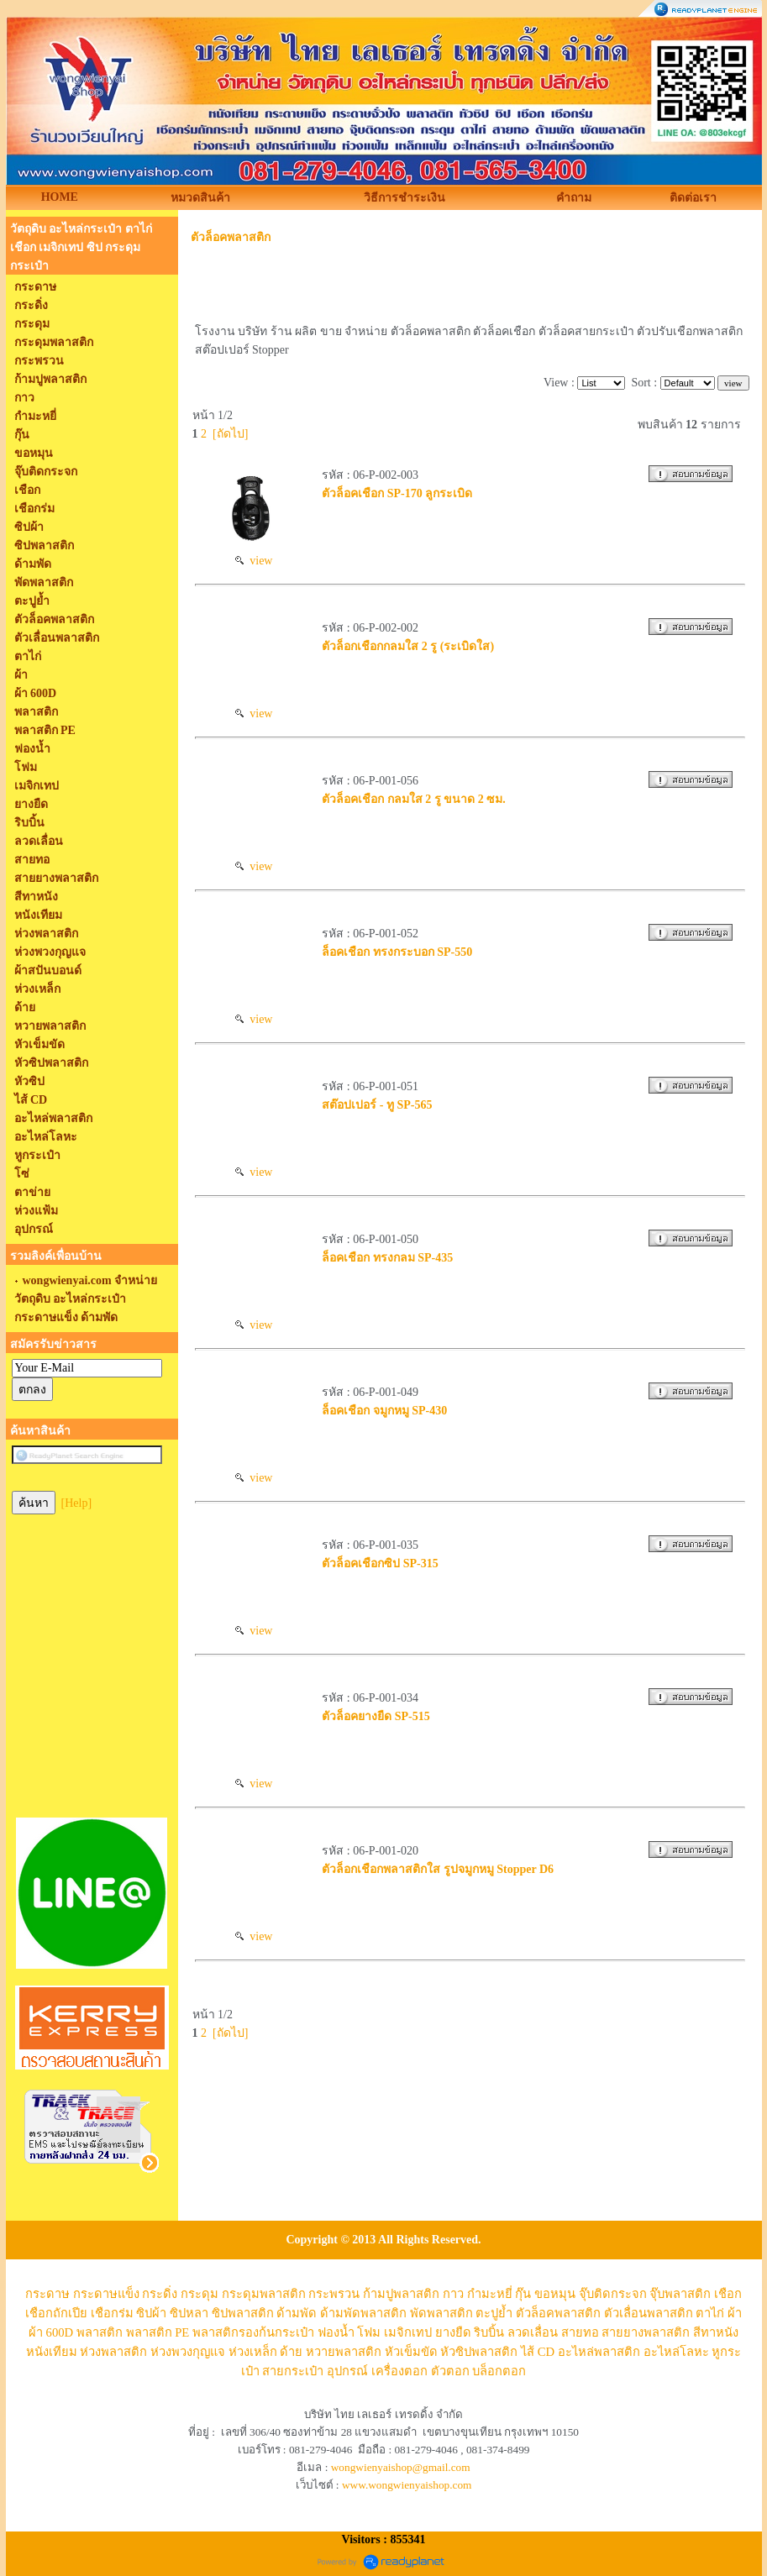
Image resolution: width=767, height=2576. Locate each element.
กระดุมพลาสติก (264, 2294)
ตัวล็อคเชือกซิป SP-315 (380, 1563)
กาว (453, 2294)
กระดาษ (47, 2294)
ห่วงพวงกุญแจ (187, 2351)
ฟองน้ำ (336, 2332)
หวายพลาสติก (343, 2351)
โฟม (369, 2332)
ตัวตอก (450, 2371)
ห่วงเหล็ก (253, 2351)
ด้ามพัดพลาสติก (363, 2313)
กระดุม (199, 2294)
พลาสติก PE (158, 2332)
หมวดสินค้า (200, 197)
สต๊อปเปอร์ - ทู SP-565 (377, 1105)
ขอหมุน (554, 2294)
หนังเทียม (51, 2351)
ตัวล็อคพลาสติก (231, 237)
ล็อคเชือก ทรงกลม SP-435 (387, 1257)
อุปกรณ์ (347, 2371)
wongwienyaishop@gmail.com (400, 2467)
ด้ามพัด (296, 2313)
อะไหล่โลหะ (676, 2351)
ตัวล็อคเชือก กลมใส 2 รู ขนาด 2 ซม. (414, 799)
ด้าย (291, 2351)
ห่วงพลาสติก (113, 2351)
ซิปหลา (189, 2313)
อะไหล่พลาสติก (599, 2351)
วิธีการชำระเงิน (404, 197)
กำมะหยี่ (489, 2294)
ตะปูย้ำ (493, 2313)
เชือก (728, 2294)
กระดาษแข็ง (106, 2294)
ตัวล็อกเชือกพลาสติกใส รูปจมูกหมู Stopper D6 (438, 1869)
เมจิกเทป (408, 2332)
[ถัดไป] (230, 434)
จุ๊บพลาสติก (680, 2294)
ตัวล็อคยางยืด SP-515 (376, 1716)
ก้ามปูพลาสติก (401, 2294)
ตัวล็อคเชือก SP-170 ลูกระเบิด (397, 493)
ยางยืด (453, 2332)
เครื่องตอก (399, 2371)
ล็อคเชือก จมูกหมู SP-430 (384, 1410)
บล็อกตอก (499, 2371)
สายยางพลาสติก (646, 2332)
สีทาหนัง (715, 2332)
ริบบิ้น (489, 2332)
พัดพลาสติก (441, 2313)
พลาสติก (99, 2332)
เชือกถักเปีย (56, 2313)
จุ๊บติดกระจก (613, 2294)
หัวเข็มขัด (411, 2351)
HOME (59, 197)
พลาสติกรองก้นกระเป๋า (253, 2332)
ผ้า (735, 2313)
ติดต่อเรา (693, 197)
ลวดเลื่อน (532, 2332)
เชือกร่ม (112, 2313)
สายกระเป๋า (292, 2371)
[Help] (76, 1503)
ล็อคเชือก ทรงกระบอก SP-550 (397, 952)
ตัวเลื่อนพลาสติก (648, 2313)
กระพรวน (334, 2294)
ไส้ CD (537, 2351)
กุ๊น (523, 2294)
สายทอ (580, 2332)
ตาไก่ (710, 2313)
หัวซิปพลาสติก (478, 2351)
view (253, 560)
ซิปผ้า (151, 2313)
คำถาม (573, 197)
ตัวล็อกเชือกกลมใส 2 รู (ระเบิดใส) (408, 646)
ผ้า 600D (51, 2332)
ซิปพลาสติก (243, 2313)
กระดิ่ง (159, 2294)
